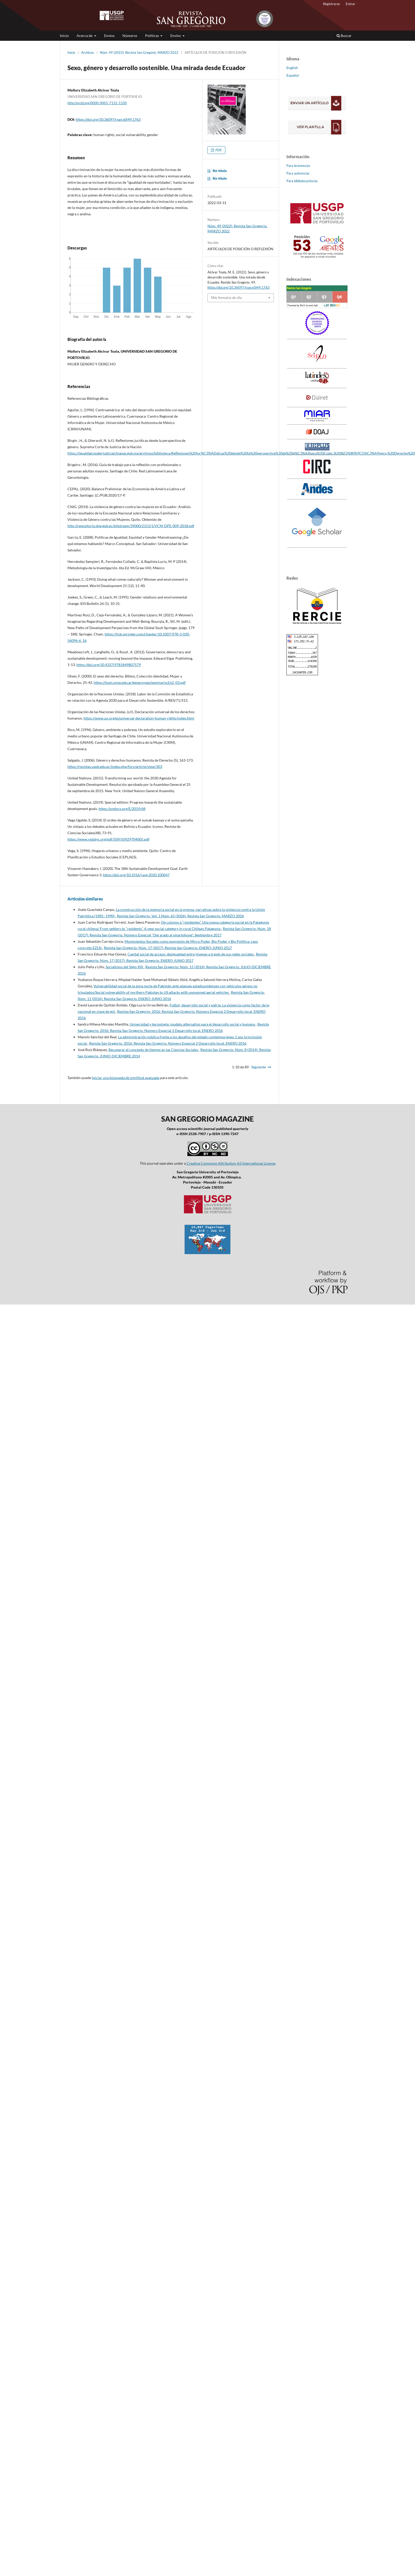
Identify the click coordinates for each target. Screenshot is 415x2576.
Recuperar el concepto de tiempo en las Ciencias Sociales (153, 1049)
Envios (109, 35)
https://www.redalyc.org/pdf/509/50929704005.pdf (108, 839)
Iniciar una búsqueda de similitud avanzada (125, 1077)
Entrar (350, 4)
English (292, 67)
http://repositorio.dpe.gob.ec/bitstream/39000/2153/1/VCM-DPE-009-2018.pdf (130, 526)
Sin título (220, 171)
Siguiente (258, 1067)
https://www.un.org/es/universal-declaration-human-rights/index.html (139, 718)
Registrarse (331, 4)
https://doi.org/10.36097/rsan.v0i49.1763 (108, 119)
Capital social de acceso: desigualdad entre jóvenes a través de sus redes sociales (191, 954)
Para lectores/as (298, 166)
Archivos (87, 52)
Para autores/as (298, 173)
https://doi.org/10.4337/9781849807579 (108, 664)
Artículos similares (85, 898)
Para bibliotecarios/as (302, 181)
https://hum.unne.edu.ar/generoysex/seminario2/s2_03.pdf (140, 682)
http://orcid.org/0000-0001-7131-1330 (97, 103)
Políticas (152, 35)
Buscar (344, 35)
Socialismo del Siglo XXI (125, 967)
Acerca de (85, 35)
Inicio (64, 35)
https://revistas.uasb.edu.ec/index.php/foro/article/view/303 (114, 766)
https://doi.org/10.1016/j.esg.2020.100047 (136, 875)
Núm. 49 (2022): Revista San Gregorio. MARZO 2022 (139, 52)
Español (292, 75)
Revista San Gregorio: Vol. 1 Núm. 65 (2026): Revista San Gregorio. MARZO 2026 (180, 916)
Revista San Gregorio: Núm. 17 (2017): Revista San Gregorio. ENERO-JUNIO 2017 (168, 948)
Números (129, 35)
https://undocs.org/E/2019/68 (122, 808)
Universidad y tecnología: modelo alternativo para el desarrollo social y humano (193, 1024)
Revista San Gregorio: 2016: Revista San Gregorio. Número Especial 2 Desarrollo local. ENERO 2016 (167, 1043)
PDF (218, 150)
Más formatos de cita (226, 298)
